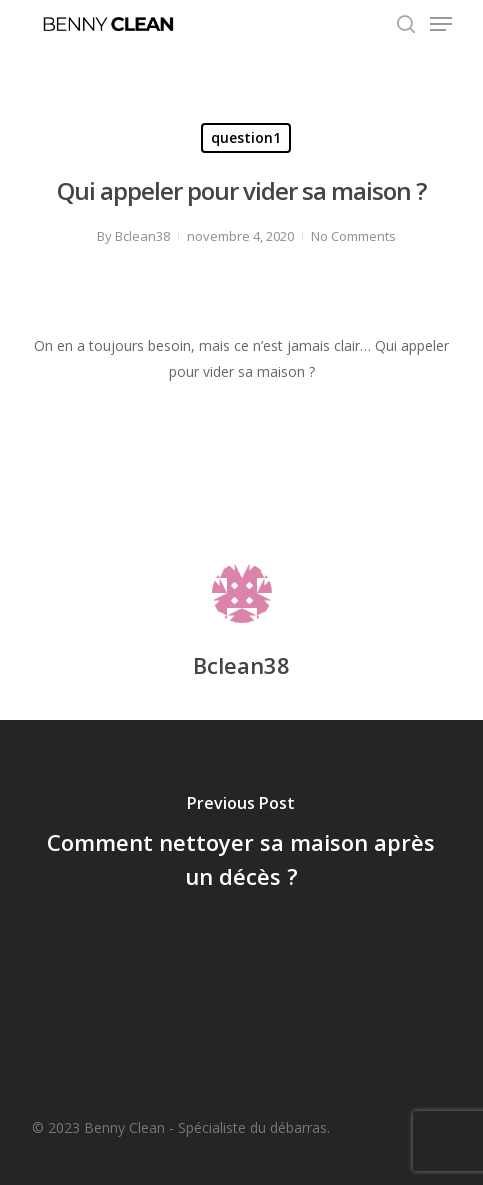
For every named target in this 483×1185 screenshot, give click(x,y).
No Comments (353, 236)
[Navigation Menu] (441, 24)
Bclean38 (142, 236)
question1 (246, 137)
